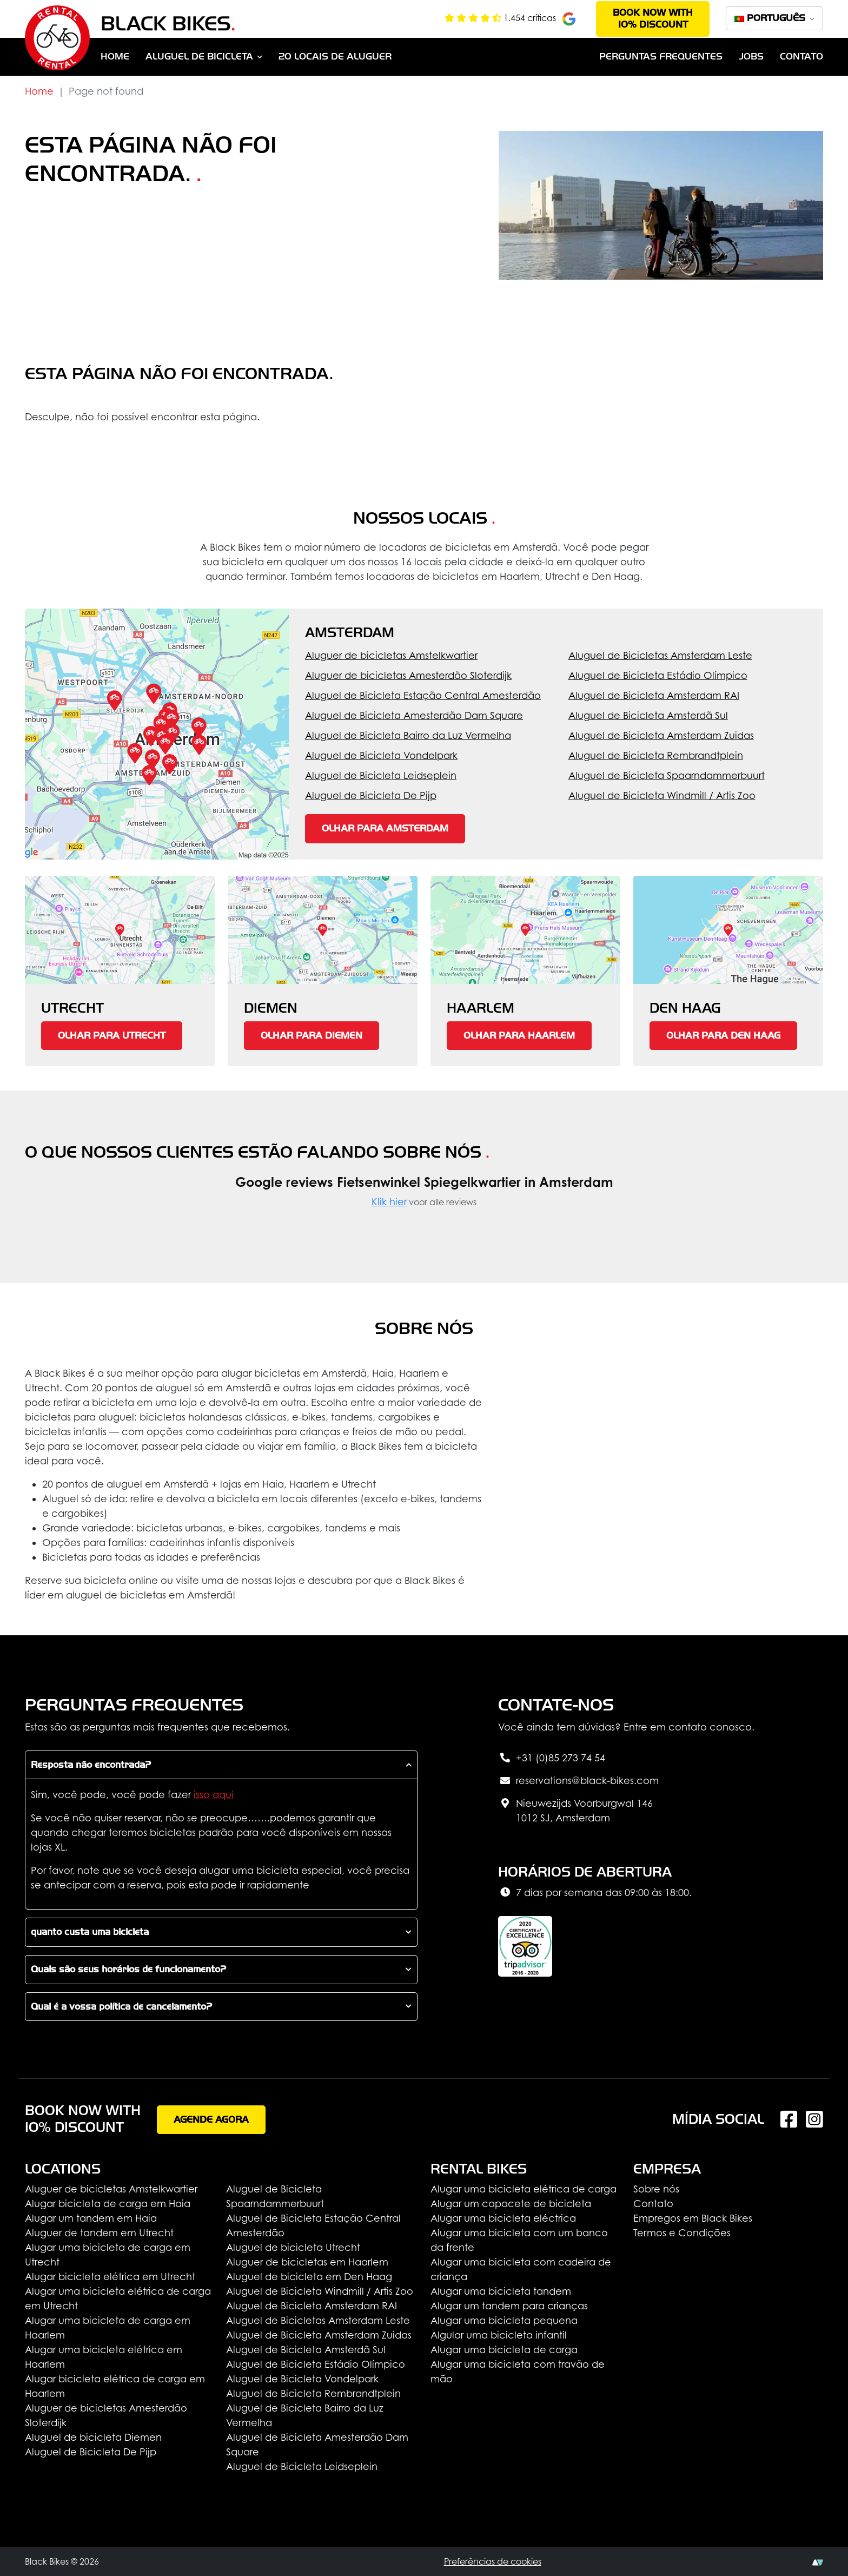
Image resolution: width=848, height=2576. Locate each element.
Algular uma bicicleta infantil (498, 2335)
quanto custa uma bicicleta (90, 1932)
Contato (801, 56)
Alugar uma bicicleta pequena (504, 2320)
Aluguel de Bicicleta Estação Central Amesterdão (423, 695)
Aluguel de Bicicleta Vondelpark (381, 755)
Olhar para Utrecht (111, 1035)
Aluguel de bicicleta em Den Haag (309, 2276)
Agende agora (211, 2119)
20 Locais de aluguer (335, 56)
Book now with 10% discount (653, 18)
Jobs (751, 56)
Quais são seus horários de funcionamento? (128, 1969)
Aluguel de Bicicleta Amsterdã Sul (648, 715)
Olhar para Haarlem (519, 1035)
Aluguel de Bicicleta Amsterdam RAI (653, 695)
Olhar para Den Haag (723, 1035)
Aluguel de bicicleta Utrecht (293, 2247)
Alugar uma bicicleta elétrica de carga (523, 2189)
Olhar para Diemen (311, 1035)
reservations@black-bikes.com (578, 1781)
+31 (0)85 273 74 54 (551, 1758)
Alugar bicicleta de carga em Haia (107, 2203)
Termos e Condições (682, 2232)
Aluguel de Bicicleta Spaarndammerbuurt (666, 775)
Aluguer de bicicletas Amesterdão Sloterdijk (408, 675)
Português (771, 18)
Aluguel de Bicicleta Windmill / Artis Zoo (662, 795)
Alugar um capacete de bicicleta (510, 2203)
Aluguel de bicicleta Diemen (93, 2437)
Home (115, 56)
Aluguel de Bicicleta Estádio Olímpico (657, 675)
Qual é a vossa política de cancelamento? (121, 2006)
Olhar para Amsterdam (385, 828)
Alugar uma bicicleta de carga (504, 2349)
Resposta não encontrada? (91, 1765)
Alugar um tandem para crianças (509, 2305)
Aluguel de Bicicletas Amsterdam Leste (660, 655)
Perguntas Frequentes (661, 56)
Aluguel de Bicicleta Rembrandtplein (655, 755)
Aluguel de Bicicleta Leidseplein (380, 775)
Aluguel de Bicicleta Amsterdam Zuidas (661, 735)
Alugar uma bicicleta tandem (500, 2291)
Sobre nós (656, 2189)
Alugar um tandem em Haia (91, 2218)
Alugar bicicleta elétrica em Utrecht (110, 2276)
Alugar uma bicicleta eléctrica (503, 2218)
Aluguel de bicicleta (199, 56)
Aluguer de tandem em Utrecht (99, 2232)
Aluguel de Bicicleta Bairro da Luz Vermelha (408, 735)
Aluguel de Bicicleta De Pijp (370, 795)
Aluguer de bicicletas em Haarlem (307, 2262)
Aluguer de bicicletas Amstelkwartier (391, 655)
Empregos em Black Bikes (692, 2218)
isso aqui (214, 1794)
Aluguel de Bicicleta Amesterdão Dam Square (414, 715)
